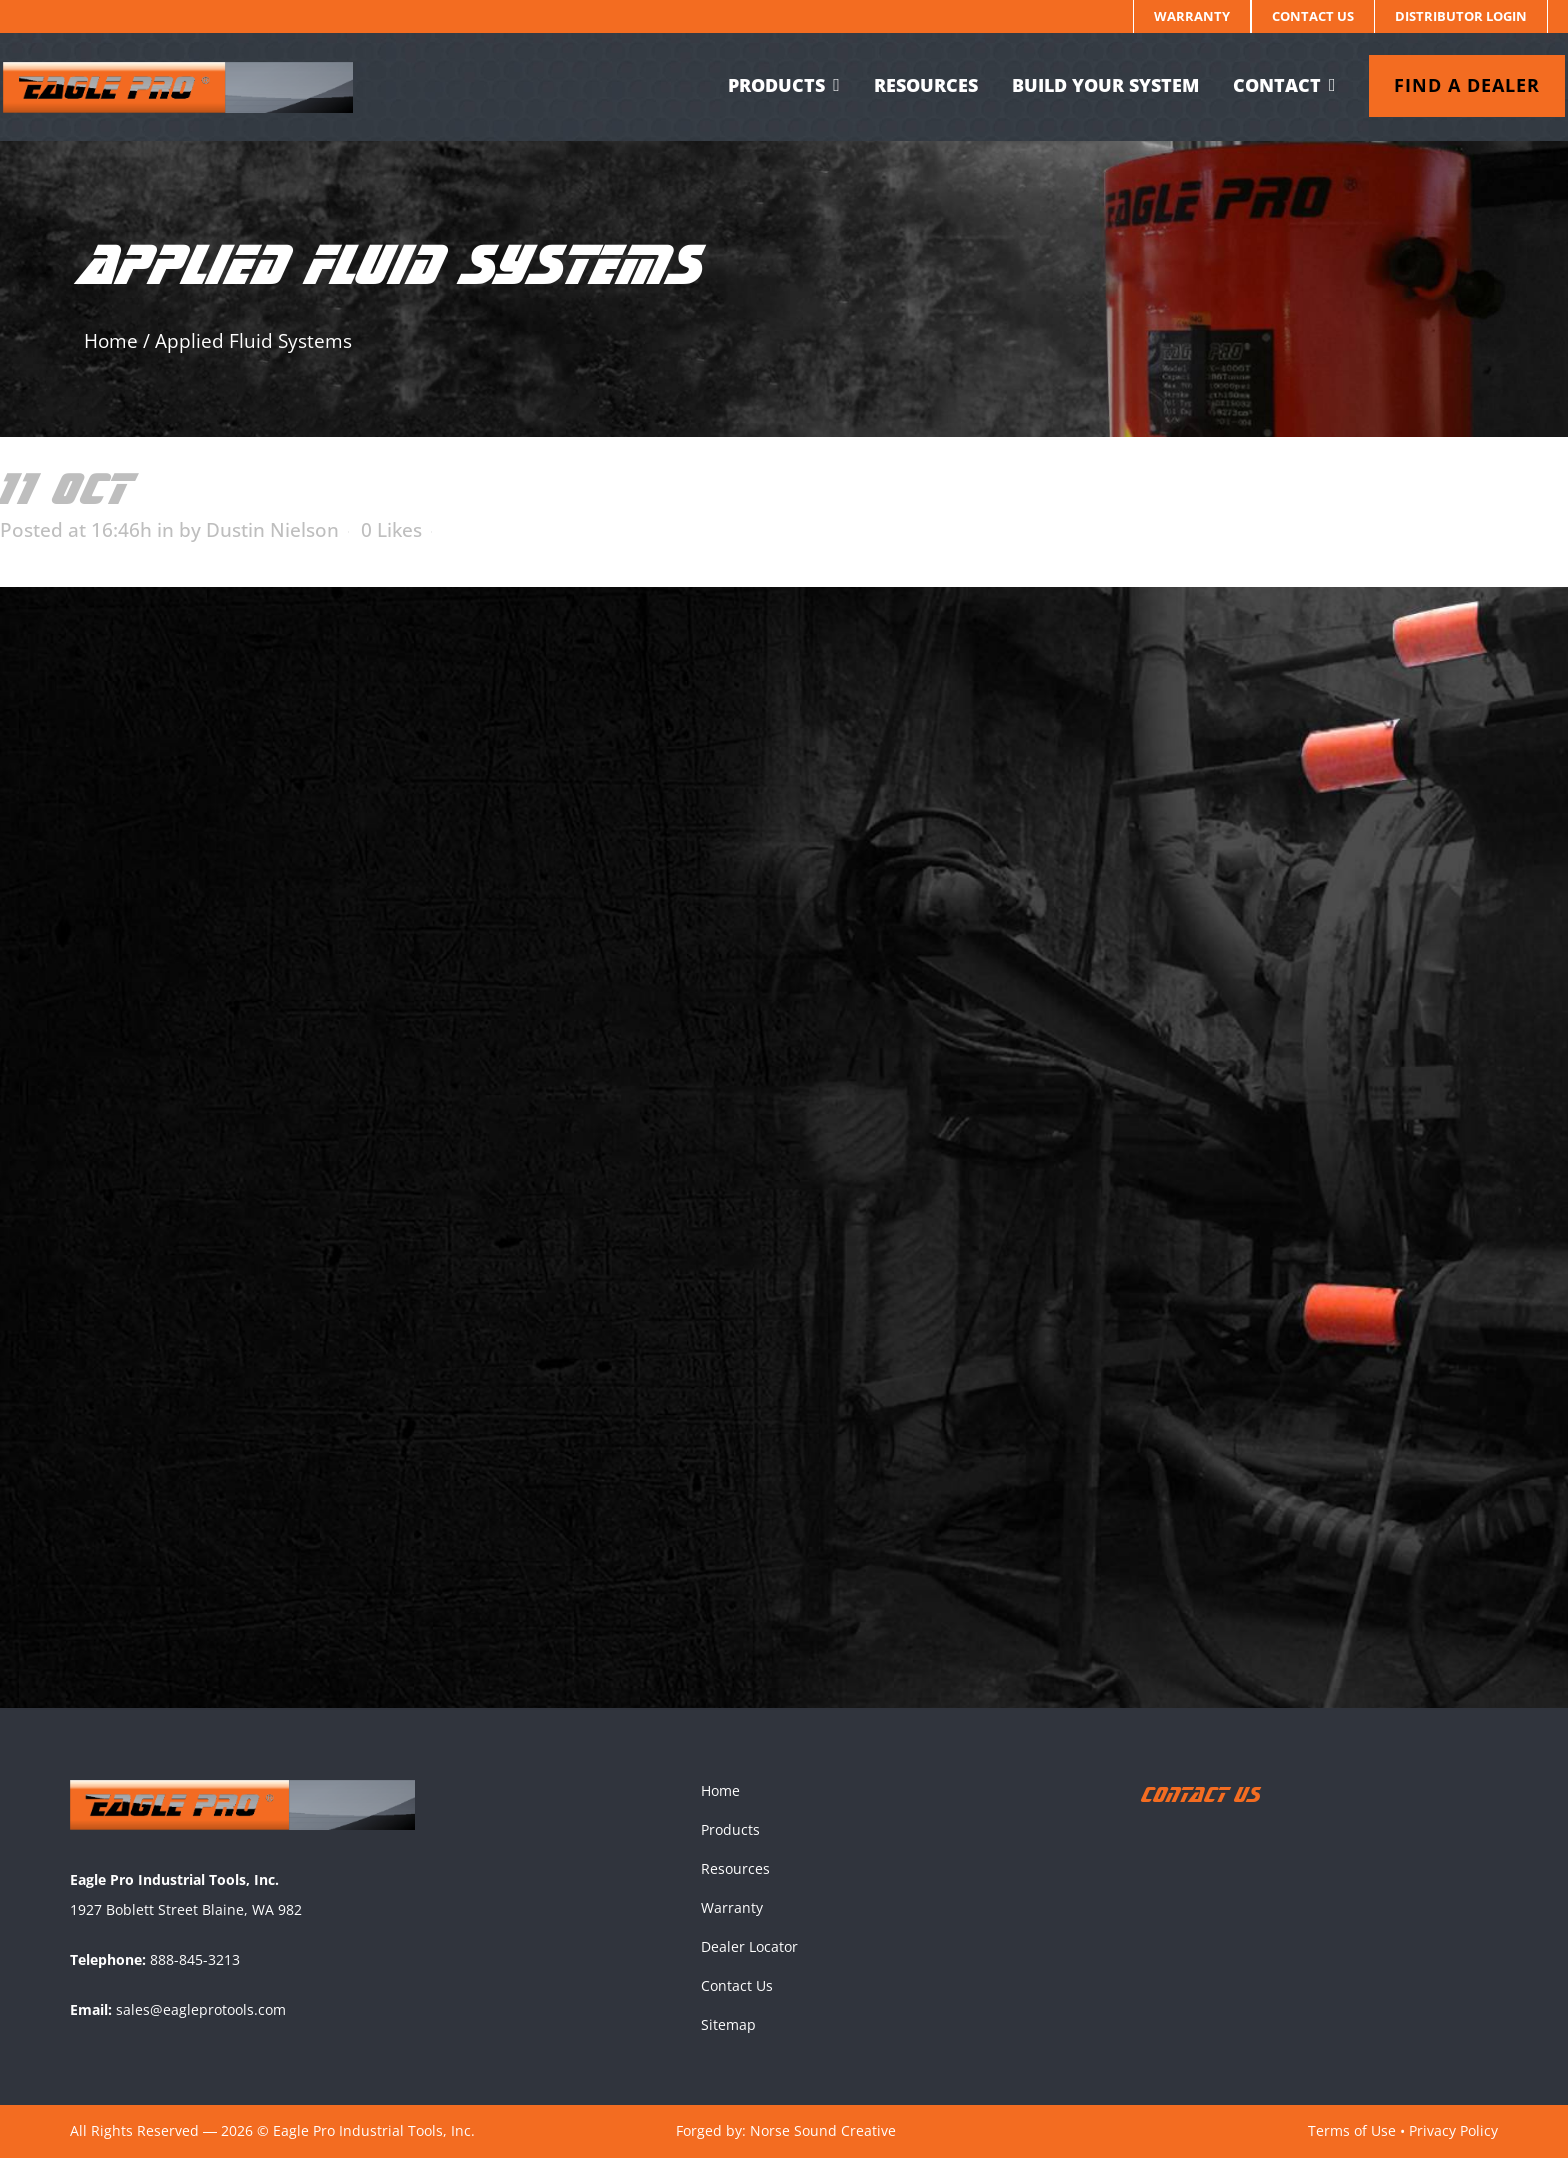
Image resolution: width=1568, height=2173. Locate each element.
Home (111, 341)
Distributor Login (1461, 16)
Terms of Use (1352, 2145)
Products (730, 1844)
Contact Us (1313, 16)
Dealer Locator (749, 1961)
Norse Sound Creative (823, 2145)
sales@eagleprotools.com (201, 2024)
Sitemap (728, 2039)
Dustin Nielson (272, 530)
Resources (735, 1883)
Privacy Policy (1453, 2145)
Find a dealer (1450, 85)
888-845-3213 (195, 1974)
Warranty (1192, 16)
